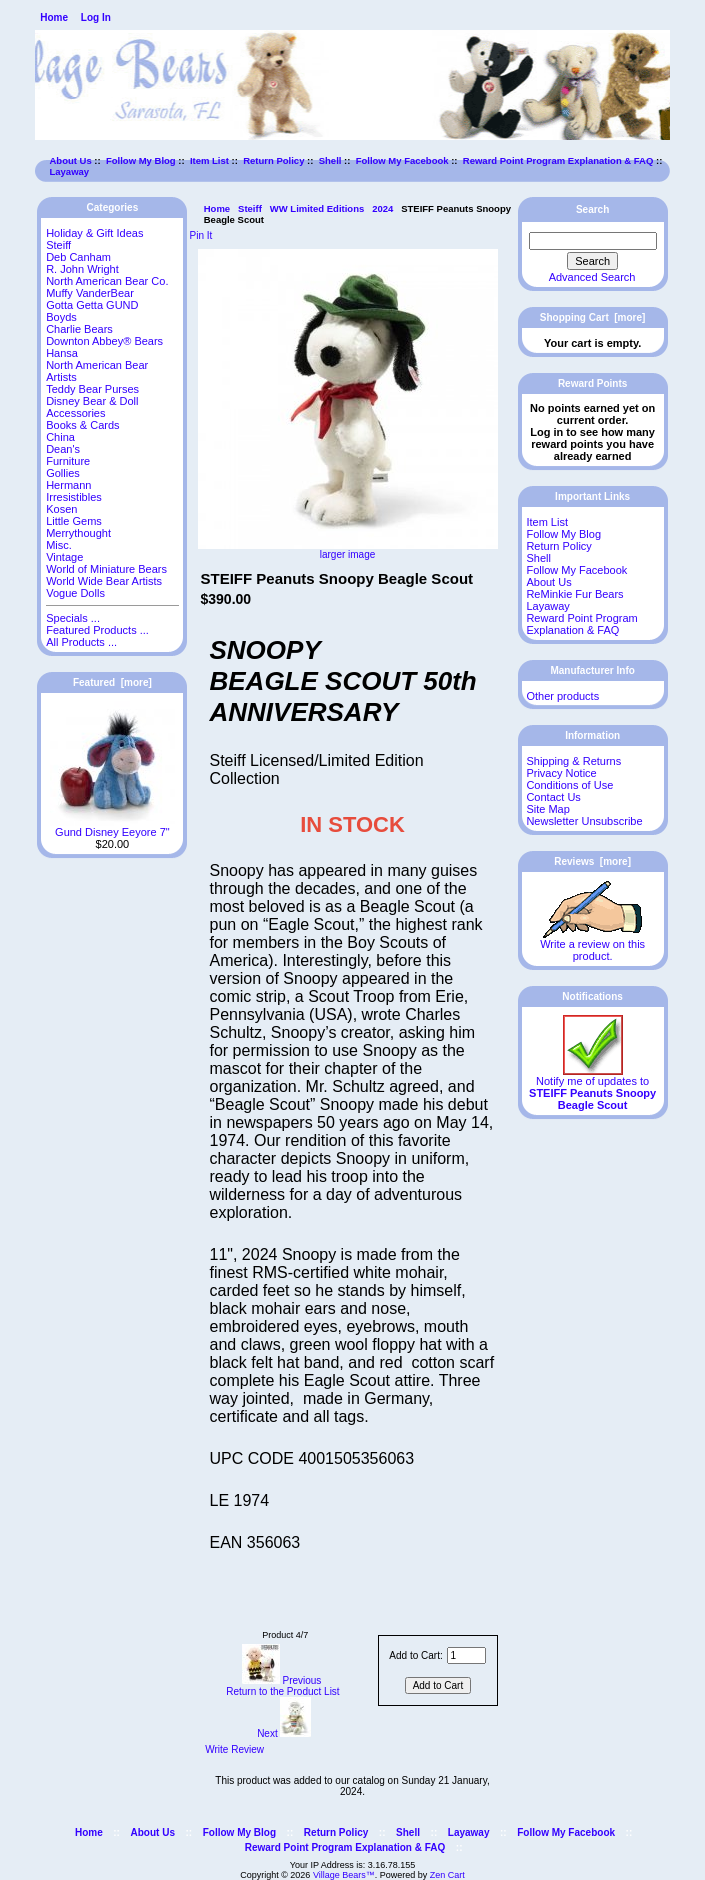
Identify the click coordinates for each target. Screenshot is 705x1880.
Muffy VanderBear (90, 293)
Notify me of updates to (592, 1088)
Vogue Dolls (75, 593)
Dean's (63, 449)
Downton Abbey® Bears (104, 341)
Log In (96, 17)
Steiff (250, 208)
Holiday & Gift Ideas (94, 233)
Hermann (68, 485)
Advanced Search (592, 277)
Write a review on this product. (592, 945)
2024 (382, 208)
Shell (330, 160)
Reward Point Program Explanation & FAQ (558, 160)
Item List (209, 160)
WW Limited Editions (317, 208)
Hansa (62, 353)
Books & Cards (82, 425)
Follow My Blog (141, 160)
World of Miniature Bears (106, 569)
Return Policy (273, 160)
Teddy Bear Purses (92, 389)
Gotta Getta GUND (92, 305)
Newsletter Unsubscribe (584, 821)
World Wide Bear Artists (104, 581)
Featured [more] (112, 682)
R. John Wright (82, 269)
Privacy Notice (561, 773)
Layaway (70, 171)
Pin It (201, 235)
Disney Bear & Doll (92, 401)
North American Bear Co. (107, 281)
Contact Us (553, 797)
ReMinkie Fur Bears (574, 594)
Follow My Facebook (402, 160)
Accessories (75, 413)
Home (54, 17)
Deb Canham (78, 257)
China (60, 437)
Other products (562, 696)
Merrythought (78, 533)
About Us (71, 160)
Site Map (547, 809)
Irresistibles (74, 497)
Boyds (61, 317)
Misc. (59, 545)
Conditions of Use (569, 785)
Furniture (68, 461)
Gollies (63, 473)
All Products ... (81, 642)
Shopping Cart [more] (593, 317)
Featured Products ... (97, 630)
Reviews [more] (592, 861)
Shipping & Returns (573, 761)
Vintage (64, 557)
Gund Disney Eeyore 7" (112, 827)
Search (592, 209)
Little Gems (74, 521)
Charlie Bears (79, 329)
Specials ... (73, 618)
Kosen (61, 509)
